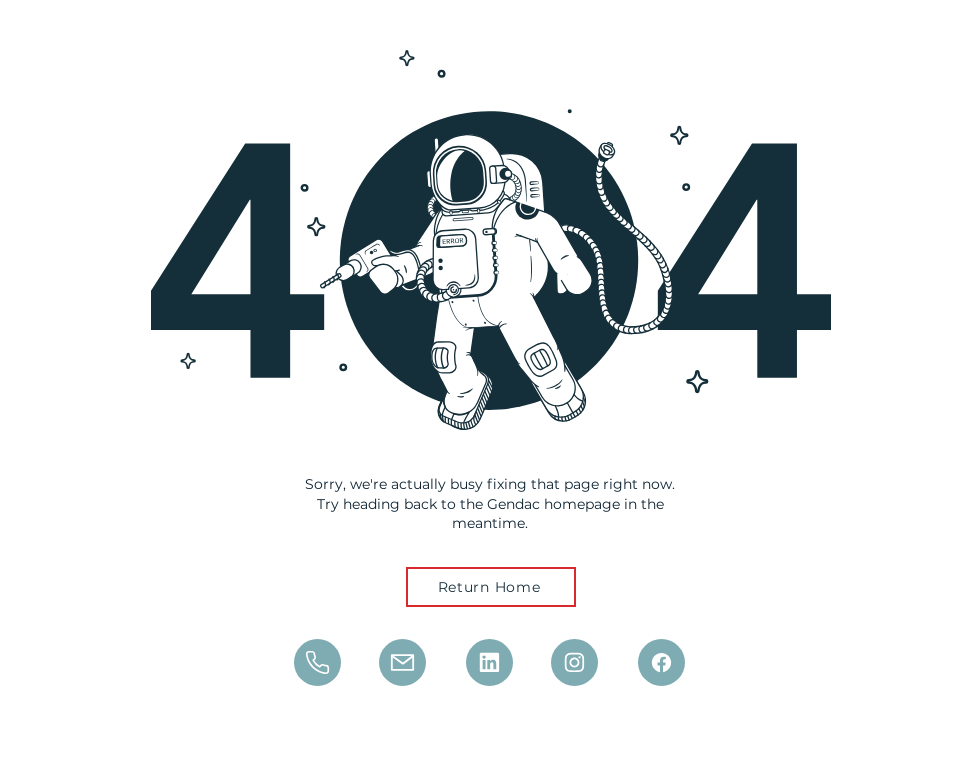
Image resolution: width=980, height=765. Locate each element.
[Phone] (317, 662)
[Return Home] (491, 587)
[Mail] (402, 662)
